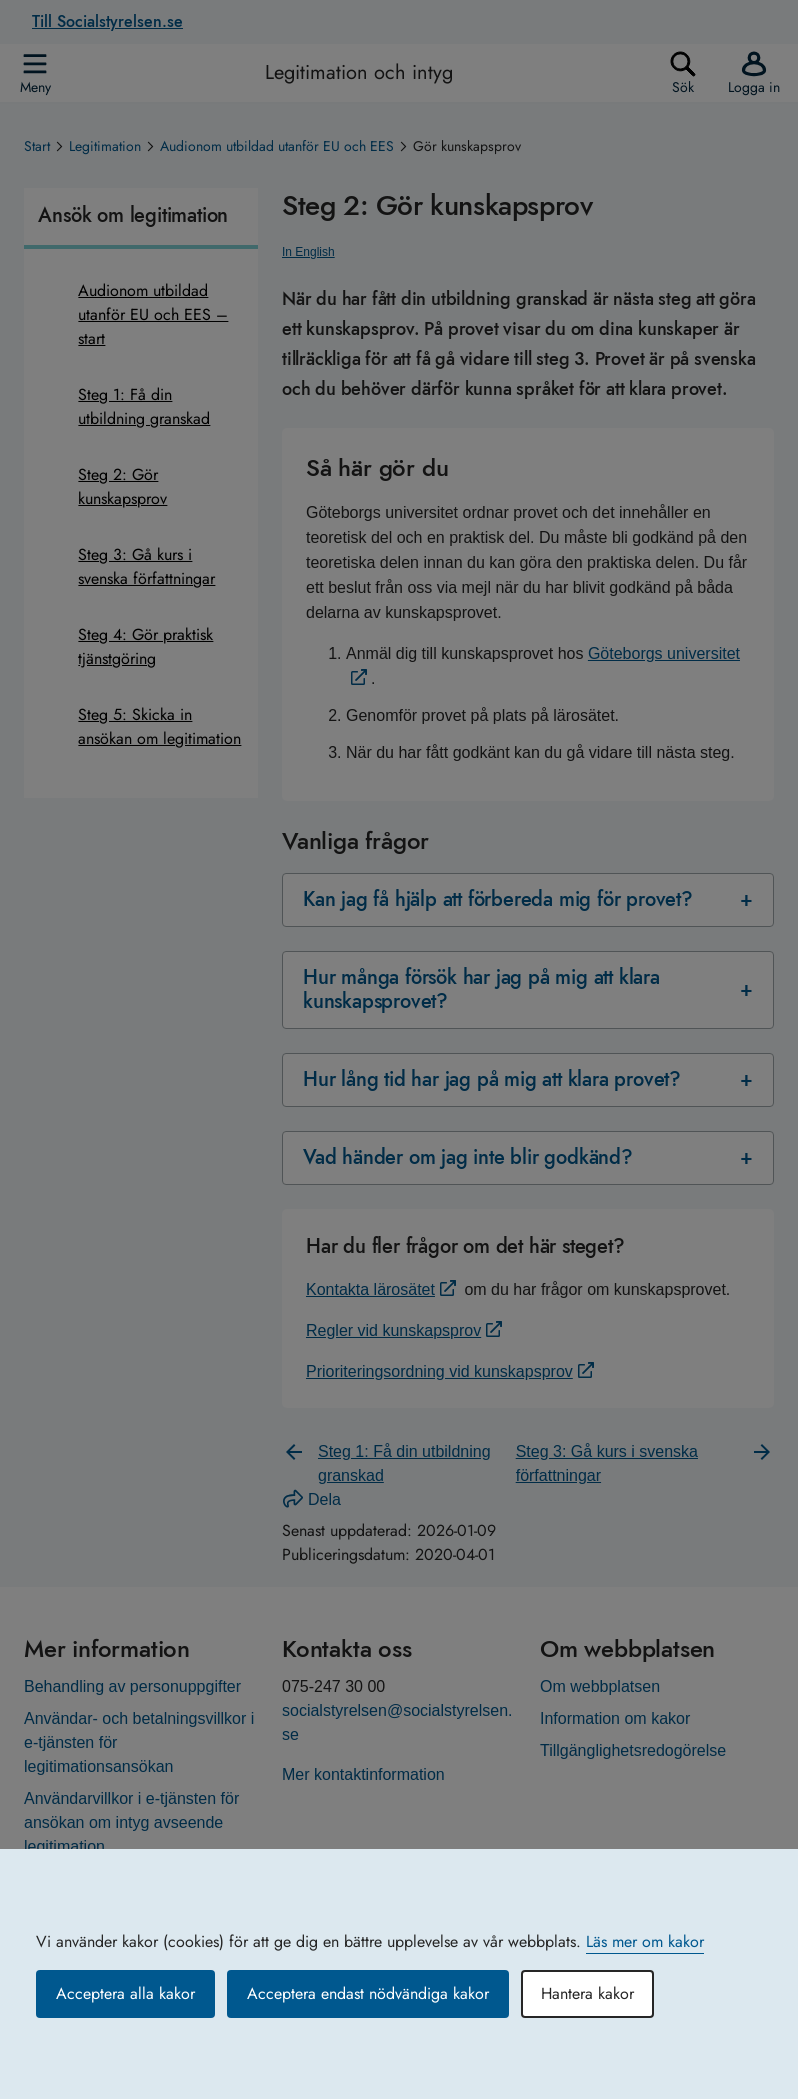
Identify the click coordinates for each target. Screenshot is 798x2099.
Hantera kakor (587, 1993)
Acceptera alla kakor (125, 1993)
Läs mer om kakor (645, 1941)
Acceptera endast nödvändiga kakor (368, 1993)
